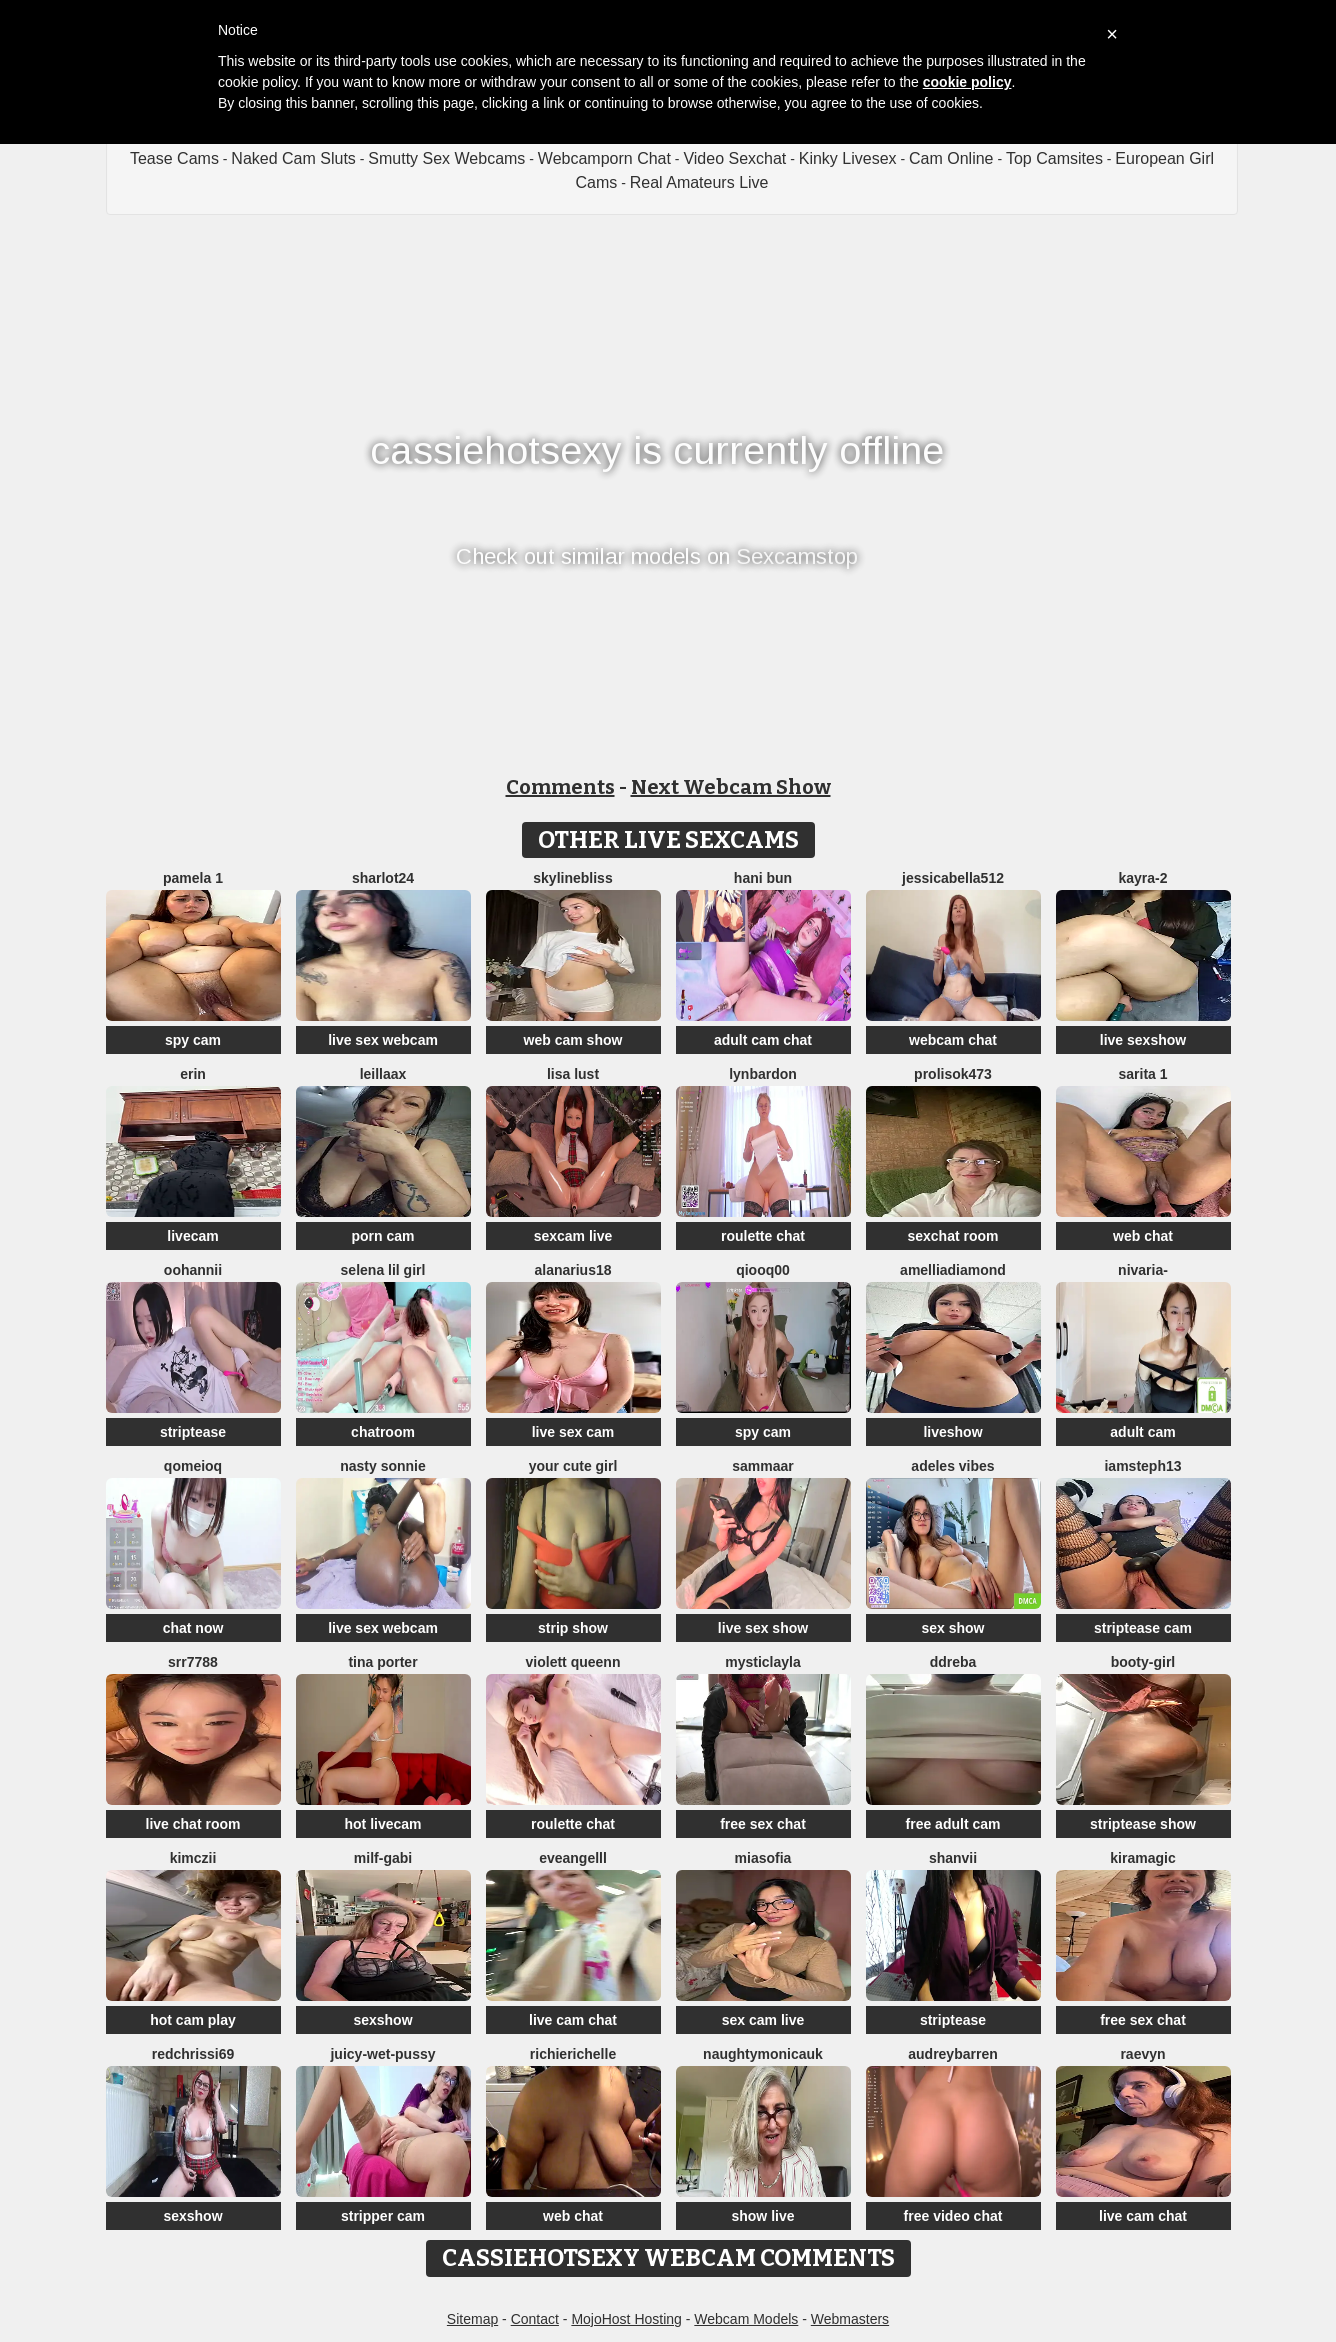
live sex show (763, 1628)
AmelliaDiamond (953, 1270)
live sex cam (573, 1432)
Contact (535, 2319)
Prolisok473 (953, 1074)
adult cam (1142, 1432)
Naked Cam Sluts (293, 158)
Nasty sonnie (383, 1466)
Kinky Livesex (848, 158)
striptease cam (1143, 1628)
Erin (193, 1074)
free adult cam (953, 1824)
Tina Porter (382, 1662)
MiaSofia (763, 1858)
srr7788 (193, 1662)
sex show (952, 1628)
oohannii (193, 1270)
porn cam (382, 1236)
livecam (192, 1236)
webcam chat (953, 1040)
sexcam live (573, 1236)
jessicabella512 (953, 878)
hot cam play (193, 2020)
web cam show (573, 1040)
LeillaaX (383, 1074)
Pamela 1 (193, 878)
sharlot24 (383, 878)
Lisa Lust (573, 1074)
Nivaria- (1143, 1270)
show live (762, 2216)
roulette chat (763, 1236)
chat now (193, 1628)
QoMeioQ (193, 1466)
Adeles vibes (952, 1466)
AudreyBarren (952, 2054)
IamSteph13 (1142, 1466)
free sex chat (763, 1824)
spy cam (193, 1040)
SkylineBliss (572, 878)
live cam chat (573, 2020)
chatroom (383, 1432)
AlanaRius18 (572, 1270)
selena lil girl (383, 1270)
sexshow (382, 2020)
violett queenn (573, 1662)
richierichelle (573, 2054)
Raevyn (1142, 2054)
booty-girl (1143, 1662)
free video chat (953, 2216)
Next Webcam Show (731, 787)
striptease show (1143, 1824)
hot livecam (382, 1824)
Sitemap (472, 2319)
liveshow (952, 1432)
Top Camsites (1054, 158)
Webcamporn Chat (604, 158)
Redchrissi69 (193, 2054)
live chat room (193, 1824)
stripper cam (383, 2216)
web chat (1143, 1236)
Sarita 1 (1142, 1074)
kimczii (193, 1858)
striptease (193, 1432)
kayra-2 (1142, 878)
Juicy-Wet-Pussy (382, 2054)
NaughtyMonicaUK (763, 2054)
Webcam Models (746, 2319)
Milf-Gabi (383, 1858)
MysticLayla (763, 1662)
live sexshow (1143, 1040)
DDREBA (953, 1662)
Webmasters (850, 2319)
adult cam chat (763, 1040)
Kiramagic (1142, 1858)
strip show (573, 1628)
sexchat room (952, 1236)
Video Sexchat (734, 158)
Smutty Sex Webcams (446, 158)
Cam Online (951, 158)
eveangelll (573, 1858)
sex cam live (763, 2020)
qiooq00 (763, 1270)
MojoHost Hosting (626, 2319)
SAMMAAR (763, 1466)
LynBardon (763, 1074)
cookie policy (967, 82)
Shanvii (953, 1858)
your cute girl (573, 1466)
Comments (560, 787)
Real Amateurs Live (699, 182)
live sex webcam (383, 1040)
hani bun (763, 878)
